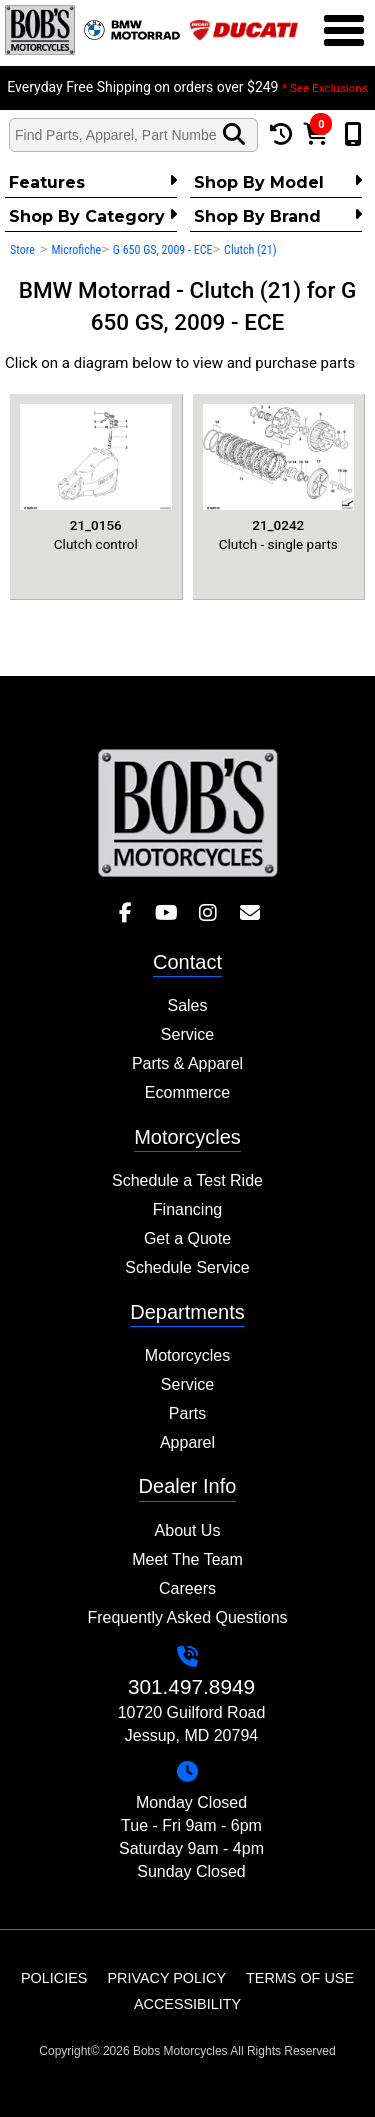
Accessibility (187, 2004)
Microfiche (76, 250)
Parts (187, 1413)
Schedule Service (187, 1267)
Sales (187, 1005)
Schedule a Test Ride (187, 1180)
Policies (54, 1978)
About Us (188, 1530)
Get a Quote (187, 1238)
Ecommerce (187, 1092)
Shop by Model (278, 182)
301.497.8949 (191, 1686)
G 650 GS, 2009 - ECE (163, 250)
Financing (187, 1209)
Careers (187, 1588)
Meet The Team (187, 1559)
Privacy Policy (166, 1978)
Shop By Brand (278, 216)
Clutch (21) (250, 250)
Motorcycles (187, 1355)
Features (93, 182)
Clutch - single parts (279, 478)
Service (187, 1034)
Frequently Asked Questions (187, 1617)
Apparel (187, 1442)
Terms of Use (300, 1978)
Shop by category (93, 216)
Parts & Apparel (187, 1063)
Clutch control (96, 478)
